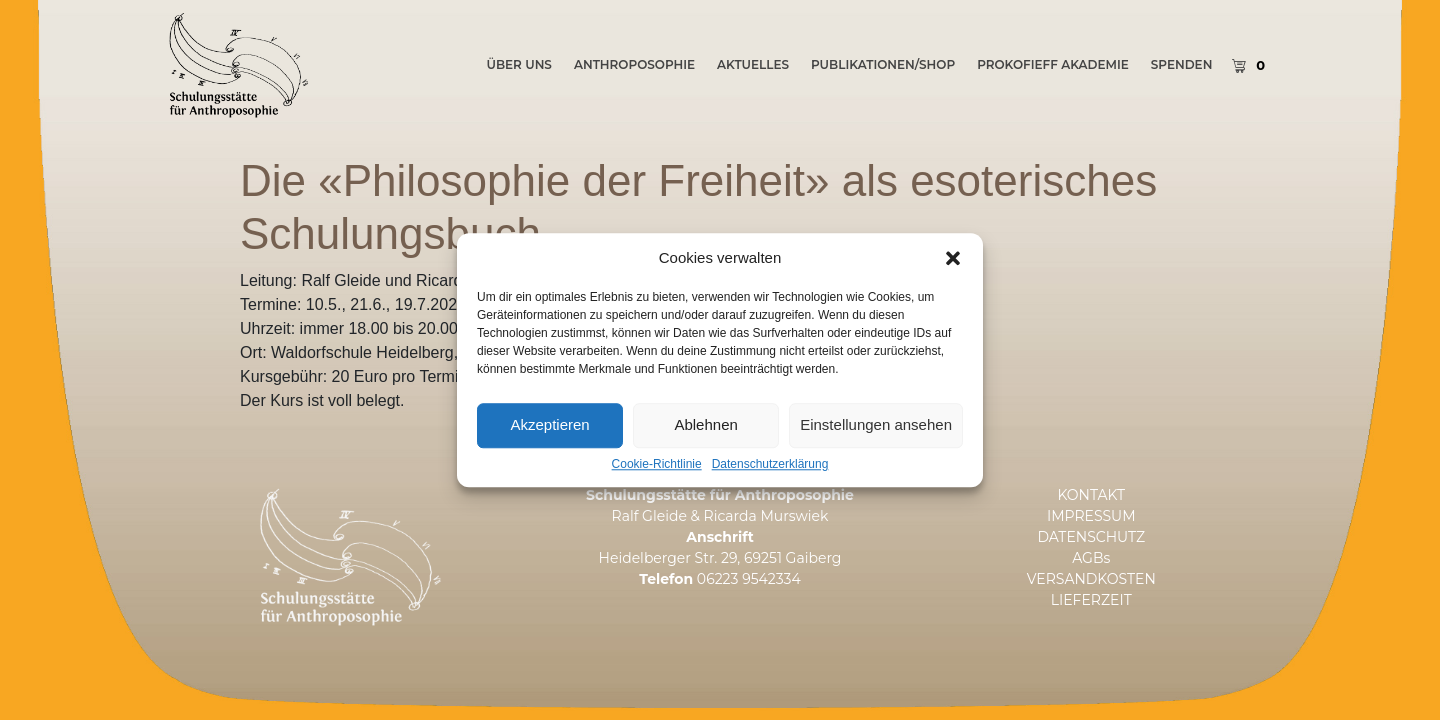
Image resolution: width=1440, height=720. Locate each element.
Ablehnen (705, 453)
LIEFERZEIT (1091, 600)
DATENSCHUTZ (1091, 537)
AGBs (1091, 558)
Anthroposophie (634, 64)
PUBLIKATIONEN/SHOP (883, 64)
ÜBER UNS (518, 64)
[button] (953, 287)
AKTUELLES (753, 64)
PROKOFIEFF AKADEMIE (1053, 64)
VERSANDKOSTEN (1091, 579)
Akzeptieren (549, 453)
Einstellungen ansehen (876, 453)
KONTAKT (1091, 495)
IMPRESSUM (1091, 516)
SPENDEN (1182, 64)
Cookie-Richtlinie (657, 493)
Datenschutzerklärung (770, 493)
